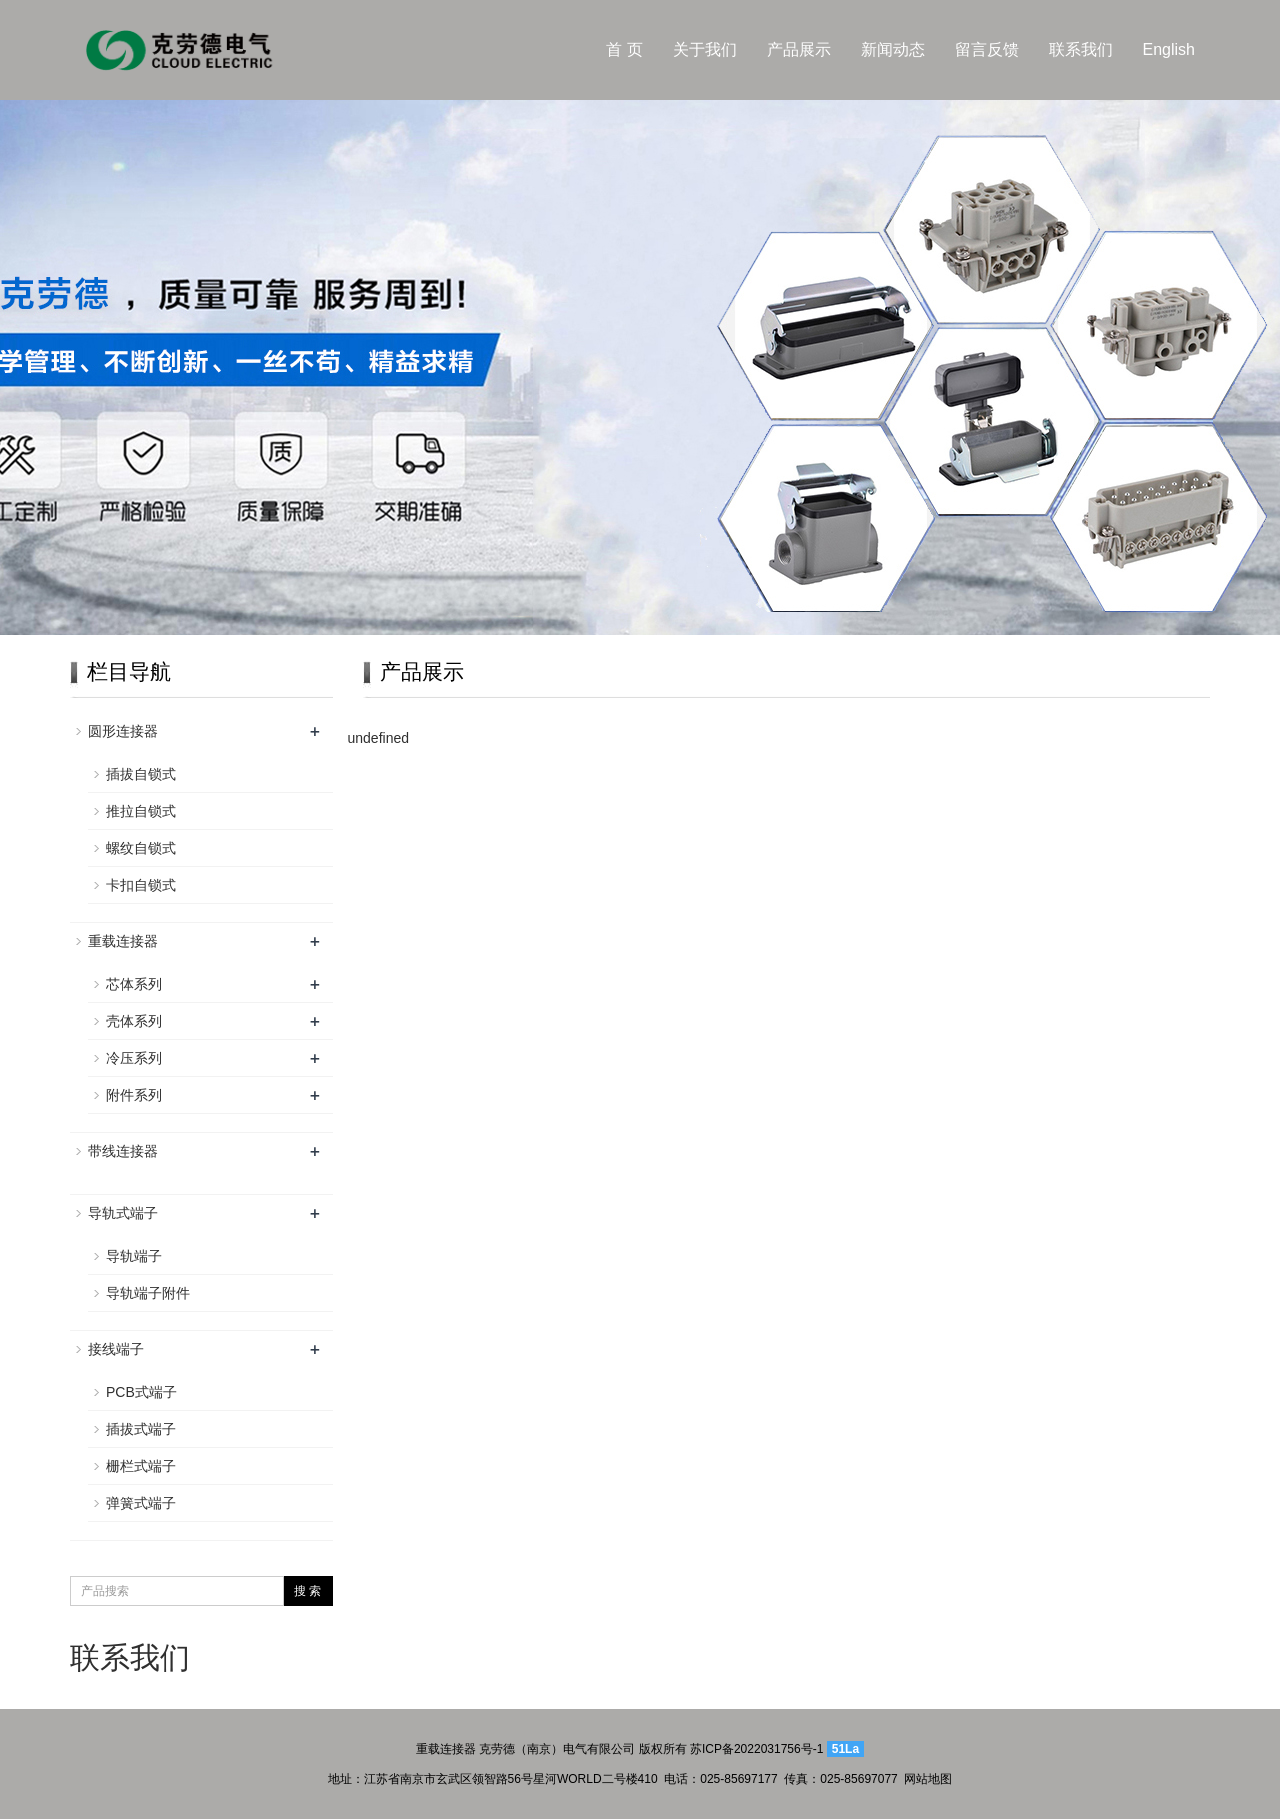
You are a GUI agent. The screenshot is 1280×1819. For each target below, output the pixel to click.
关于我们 (705, 49)
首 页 (624, 49)
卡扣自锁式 (141, 885)
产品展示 (799, 49)
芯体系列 (134, 984)
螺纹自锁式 (141, 848)
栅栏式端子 (141, 1466)
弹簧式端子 (141, 1503)
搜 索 (307, 1591)
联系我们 (1081, 49)
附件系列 (134, 1095)
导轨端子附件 (148, 1293)
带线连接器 (123, 1151)
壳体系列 (134, 1021)
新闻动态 (893, 49)
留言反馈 (987, 49)
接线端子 (116, 1349)
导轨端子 (134, 1256)
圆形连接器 (123, 731)
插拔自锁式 (141, 774)
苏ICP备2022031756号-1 (756, 1749)
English (1169, 49)
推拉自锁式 (141, 811)
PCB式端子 (141, 1392)
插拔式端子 (141, 1429)
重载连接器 (123, 941)
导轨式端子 (123, 1213)
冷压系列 (134, 1058)
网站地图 (928, 1779)
